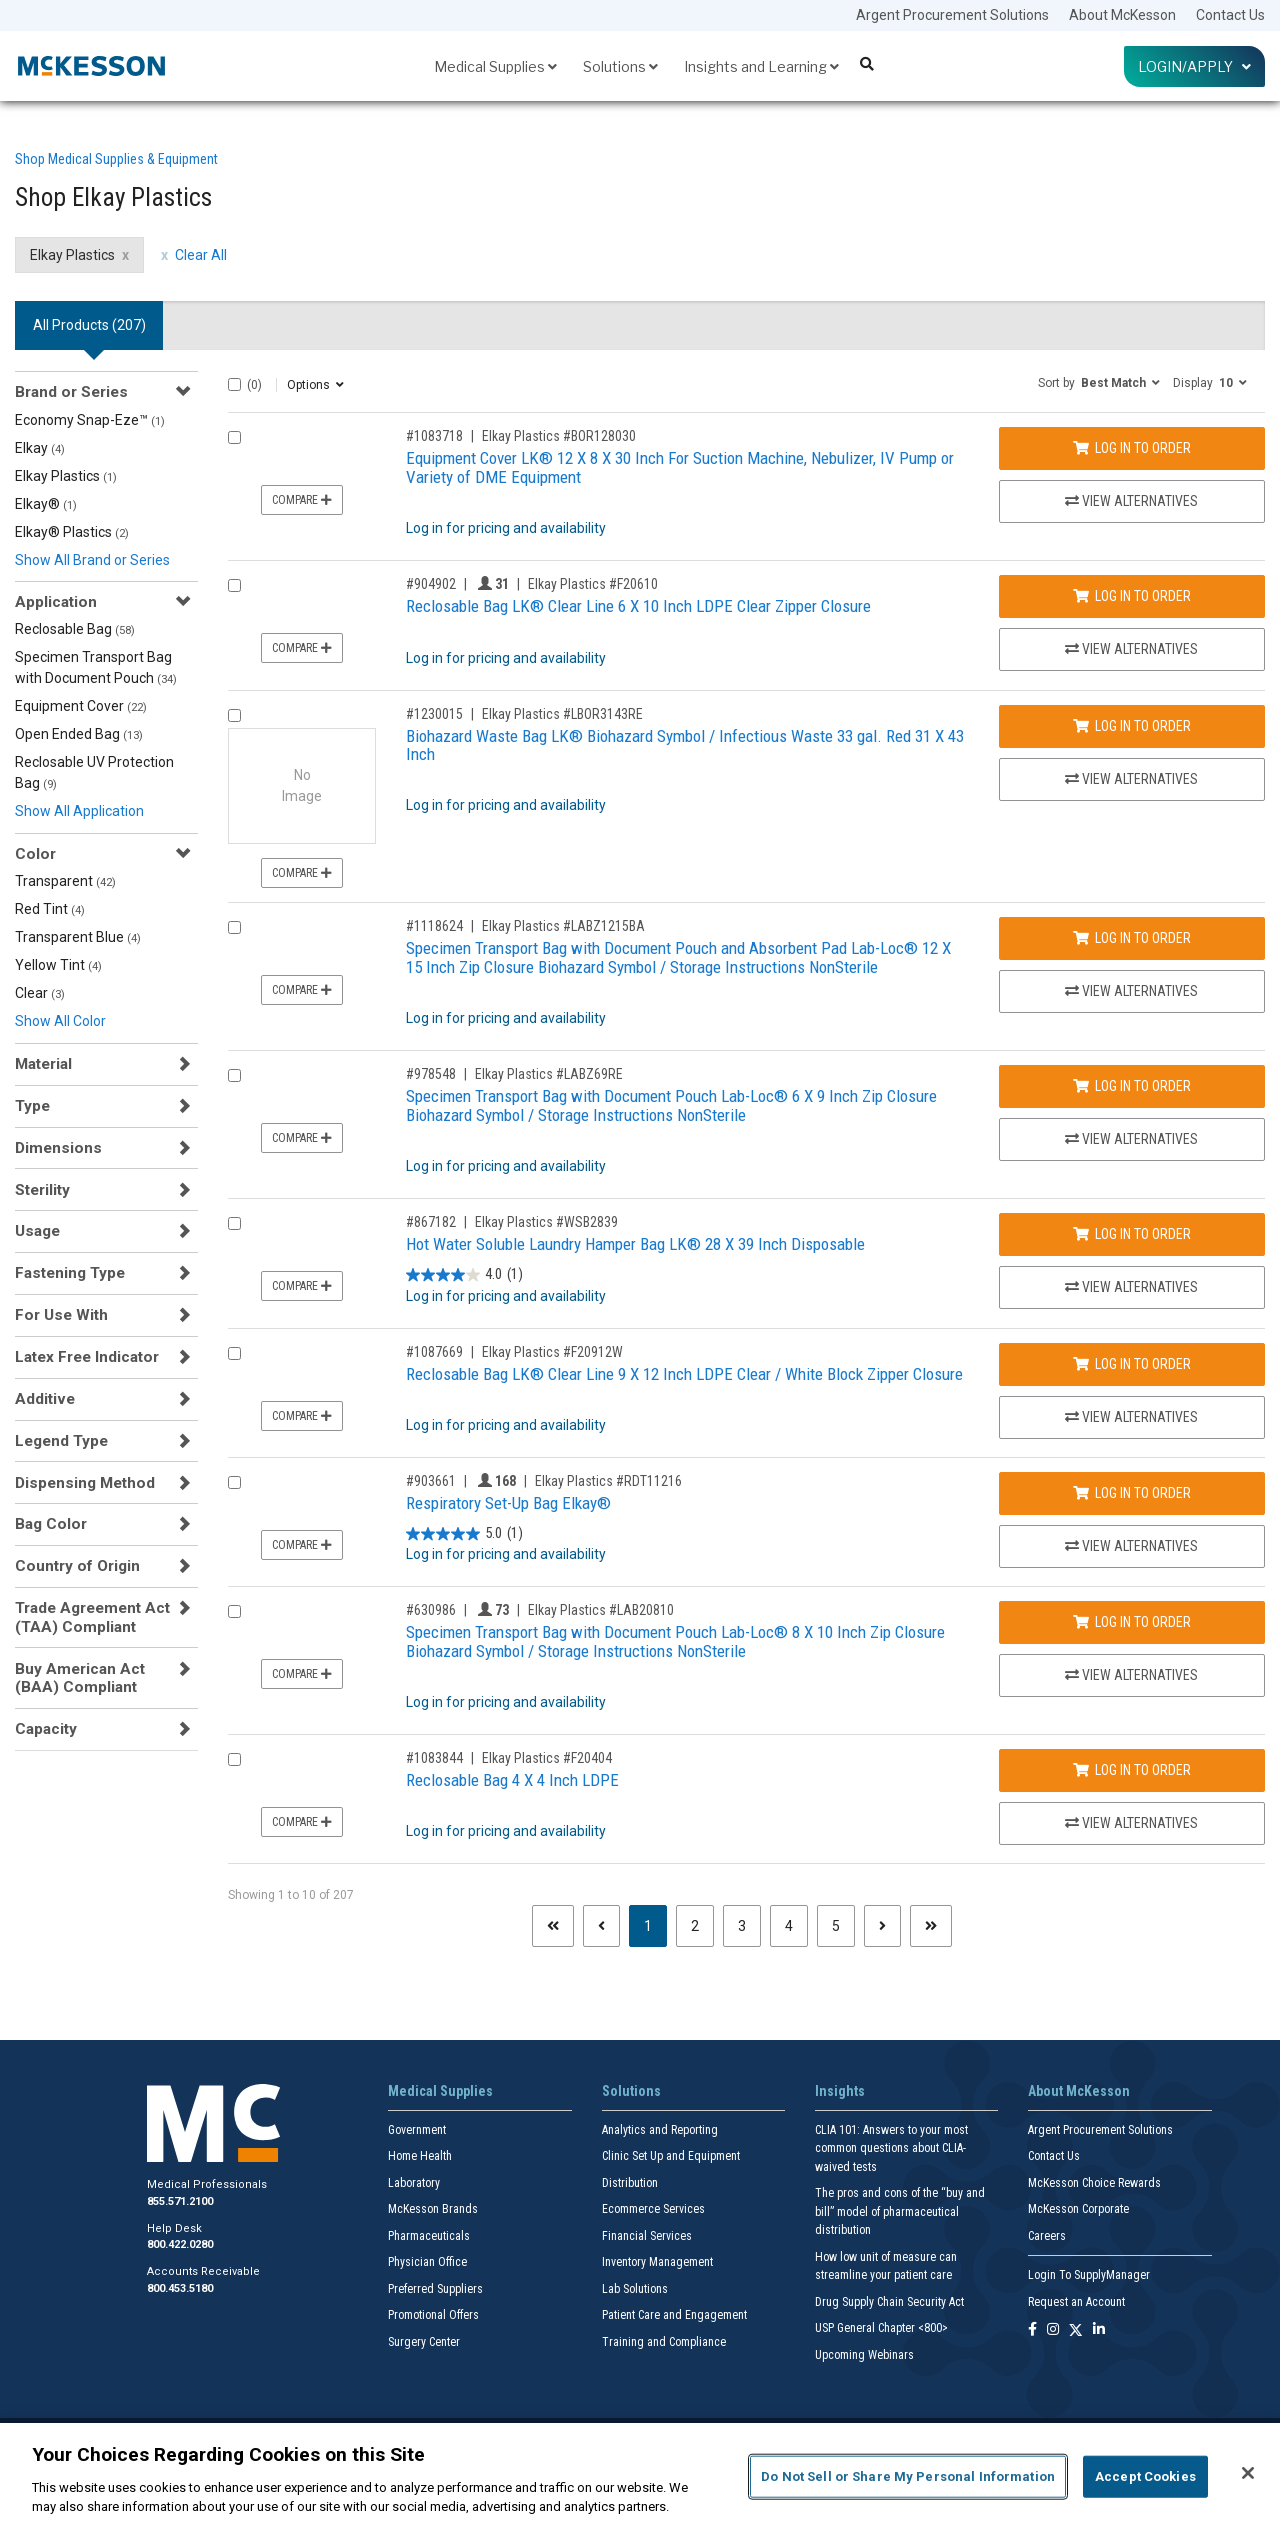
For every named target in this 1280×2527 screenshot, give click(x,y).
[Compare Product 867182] (234, 1223)
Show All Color (60, 1021)
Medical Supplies (495, 66)
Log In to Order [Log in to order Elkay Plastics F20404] (1132, 1770)
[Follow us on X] (1076, 2330)
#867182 (431, 1222)
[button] (1099, 382)
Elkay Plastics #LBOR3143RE (562, 714)
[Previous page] (601, 1926)
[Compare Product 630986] (234, 1611)
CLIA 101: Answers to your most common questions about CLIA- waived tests (891, 2148)
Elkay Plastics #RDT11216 (608, 1481)
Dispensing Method (85, 1483)
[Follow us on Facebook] (1032, 2330)
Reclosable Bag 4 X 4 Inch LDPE (512, 1780)
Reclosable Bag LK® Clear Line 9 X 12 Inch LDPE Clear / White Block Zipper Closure (684, 1374)
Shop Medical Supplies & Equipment (116, 159)
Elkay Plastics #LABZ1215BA (563, 926)
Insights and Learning (761, 66)
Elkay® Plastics (72, 532)
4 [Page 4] (789, 1926)
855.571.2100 (180, 2201)
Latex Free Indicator (87, 1357)
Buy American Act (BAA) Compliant (80, 1678)
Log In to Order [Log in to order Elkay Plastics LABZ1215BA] (1132, 938)
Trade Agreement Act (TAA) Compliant (92, 1617)
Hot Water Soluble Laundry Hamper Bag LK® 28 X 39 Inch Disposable (635, 1244)
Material (43, 1064)
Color (35, 854)
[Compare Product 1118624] (234, 927)
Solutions (620, 66)
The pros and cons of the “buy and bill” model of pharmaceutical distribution (900, 2211)
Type (32, 1106)
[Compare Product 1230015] (234, 715)
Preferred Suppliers (435, 2289)
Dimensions (58, 1148)
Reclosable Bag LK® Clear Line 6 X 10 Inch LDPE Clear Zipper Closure (638, 606)
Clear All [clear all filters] (201, 255)
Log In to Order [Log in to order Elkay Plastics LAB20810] (1132, 1622)
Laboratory (414, 2183)
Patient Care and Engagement (674, 2315)
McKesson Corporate (1078, 2209)
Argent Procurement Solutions (952, 15)
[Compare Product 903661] (234, 1482)
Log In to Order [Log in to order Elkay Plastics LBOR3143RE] (1132, 726)
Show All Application (79, 811)
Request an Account (1076, 2302)
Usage (37, 1231)
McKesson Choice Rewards (1094, 2183)
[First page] (553, 1926)
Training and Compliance (664, 2342)
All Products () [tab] (89, 325)
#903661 (431, 1481)
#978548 (431, 1074)
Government (417, 2130)
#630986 (431, 1610)
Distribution (630, 2183)
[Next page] (882, 1926)
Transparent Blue (78, 937)
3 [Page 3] (742, 1926)
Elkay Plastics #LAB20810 (601, 1610)
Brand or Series (71, 392)
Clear (40, 993)
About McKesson (1122, 15)
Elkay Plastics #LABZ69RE (549, 1074)
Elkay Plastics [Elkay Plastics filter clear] (72, 255)
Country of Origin (77, 1566)
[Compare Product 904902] (234, 585)
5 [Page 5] (836, 1926)
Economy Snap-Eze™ (90, 420)
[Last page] (931, 1926)
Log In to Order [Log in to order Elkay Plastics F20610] (1132, 596)
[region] (640, 2475)
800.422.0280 (180, 2244)
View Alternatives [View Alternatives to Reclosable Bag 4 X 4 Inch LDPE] (1131, 1823)
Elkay (40, 448)
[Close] (1248, 2473)
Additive (45, 1399)
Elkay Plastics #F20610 (593, 584)
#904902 (431, 584)
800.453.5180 (180, 2288)
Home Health (420, 2156)
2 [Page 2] (695, 1926)
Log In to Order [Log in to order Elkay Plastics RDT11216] (1132, 1493)
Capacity (46, 1729)
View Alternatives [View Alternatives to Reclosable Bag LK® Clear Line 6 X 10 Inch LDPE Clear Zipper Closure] (1131, 649)
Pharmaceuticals (429, 2236)
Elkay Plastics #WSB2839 (546, 1222)
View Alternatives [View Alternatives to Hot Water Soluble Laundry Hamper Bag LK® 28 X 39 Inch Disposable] (1131, 1287)
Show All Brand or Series (92, 560)
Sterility (42, 1190)
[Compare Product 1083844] (234, 1759)
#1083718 (434, 436)
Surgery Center (424, 2342)
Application (56, 602)
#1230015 (434, 714)
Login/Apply (1194, 66)
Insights (840, 2091)
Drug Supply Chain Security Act (889, 2302)
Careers (1047, 2236)
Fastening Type (70, 1273)
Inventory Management (657, 2262)
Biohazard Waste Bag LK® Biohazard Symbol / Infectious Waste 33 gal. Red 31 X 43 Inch (685, 745)
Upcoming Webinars (864, 2355)
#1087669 (434, 1352)
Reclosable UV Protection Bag (94, 772)
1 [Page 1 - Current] (655, 1924)
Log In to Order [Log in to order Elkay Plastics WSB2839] (1132, 1234)
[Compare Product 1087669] (234, 1353)
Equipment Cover (81, 706)
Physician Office (427, 2262)
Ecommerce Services (653, 2209)
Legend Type (61, 1441)
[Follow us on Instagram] (1053, 2330)
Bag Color (51, 1524)
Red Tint (50, 909)
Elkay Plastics (66, 476)
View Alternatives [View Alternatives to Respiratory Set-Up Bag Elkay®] (1131, 1546)
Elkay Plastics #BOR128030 (559, 436)
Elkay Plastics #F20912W (552, 1352)
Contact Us (1230, 15)
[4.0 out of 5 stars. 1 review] (464, 1275)
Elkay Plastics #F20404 (547, 1758)
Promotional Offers (433, 2315)
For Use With (61, 1315)
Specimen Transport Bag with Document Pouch (96, 667)
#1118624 (434, 926)
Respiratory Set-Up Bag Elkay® (508, 1503)
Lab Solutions (635, 2289)
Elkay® (46, 504)
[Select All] (234, 384)
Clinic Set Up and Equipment (671, 2156)
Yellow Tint (58, 965)
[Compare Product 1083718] (234, 437)
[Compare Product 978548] (234, 1075)
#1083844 (434, 1758)
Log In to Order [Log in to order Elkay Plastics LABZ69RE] (1132, 1086)
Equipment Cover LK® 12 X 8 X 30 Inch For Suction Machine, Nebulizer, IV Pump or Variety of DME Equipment (680, 467)
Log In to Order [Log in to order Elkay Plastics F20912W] (1132, 1364)
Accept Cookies (1145, 2476)
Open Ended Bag (79, 734)
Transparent (65, 881)
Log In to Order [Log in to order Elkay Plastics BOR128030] (1132, 448)
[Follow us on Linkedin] (1099, 2330)
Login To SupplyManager (1089, 2275)
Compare (302, 500)
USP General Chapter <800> (881, 2328)
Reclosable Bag (75, 629)
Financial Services (647, 2236)
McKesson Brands (433, 2209)
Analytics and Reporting (660, 2130)
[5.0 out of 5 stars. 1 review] (464, 1533)
